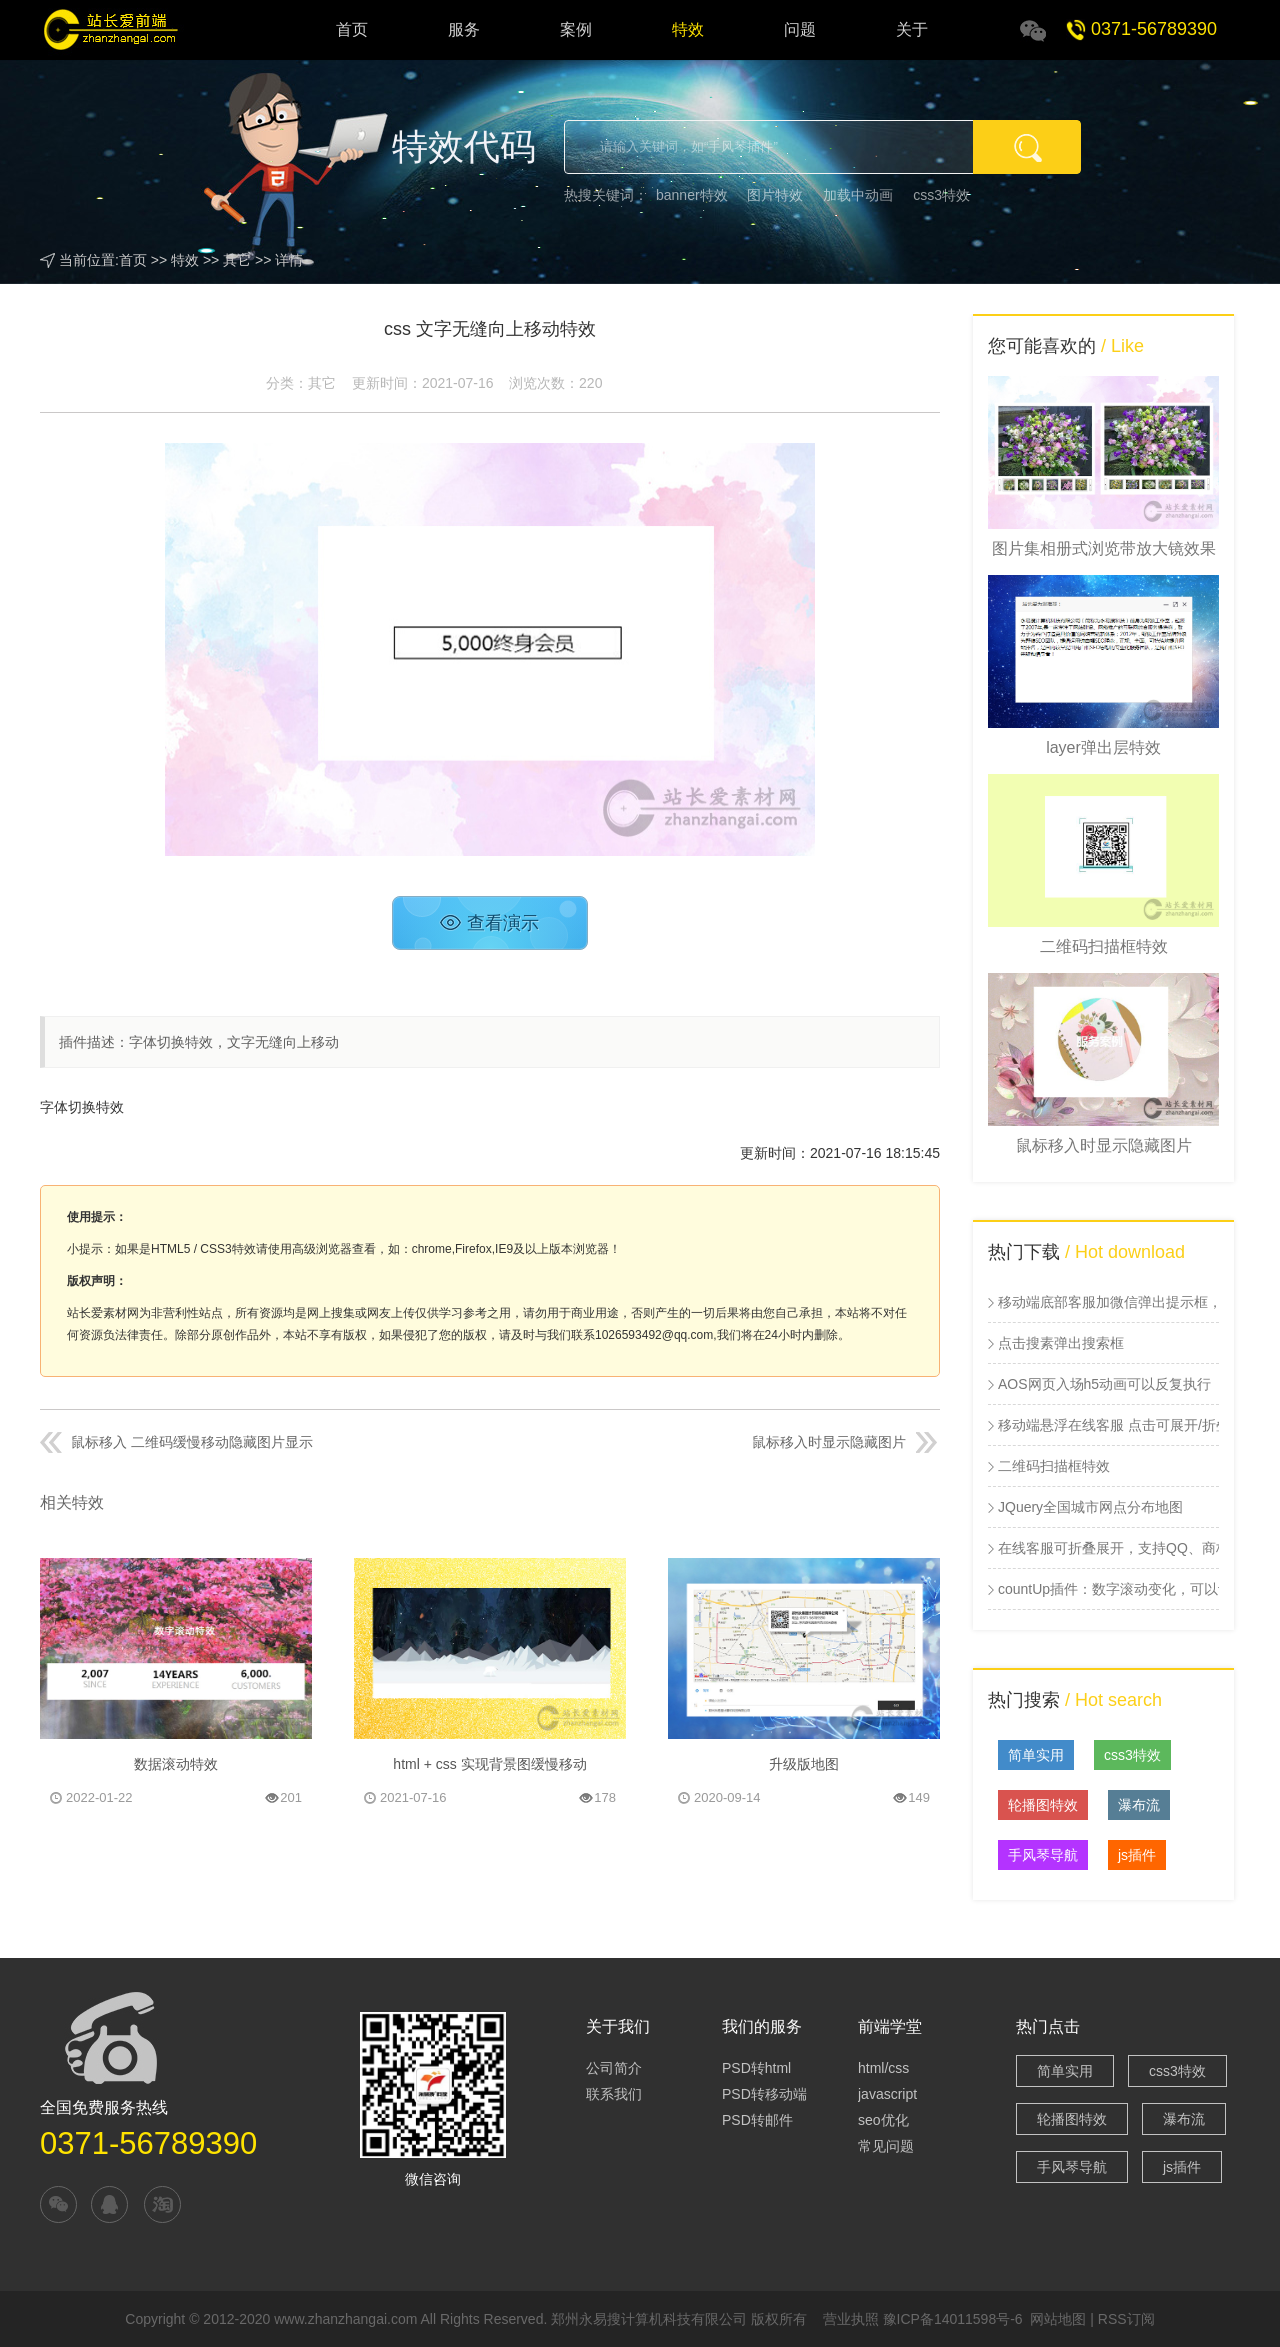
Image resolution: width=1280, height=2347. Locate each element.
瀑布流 (1139, 1805)
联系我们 (614, 2094)
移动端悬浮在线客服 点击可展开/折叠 (1108, 1425)
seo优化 (883, 2120)
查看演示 (489, 923)
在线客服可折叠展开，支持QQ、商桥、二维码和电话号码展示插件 (1108, 1548)
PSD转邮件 (757, 2120)
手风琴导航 (1043, 1855)
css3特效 (941, 195)
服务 (464, 29)
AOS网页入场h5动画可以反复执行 (1104, 1384)
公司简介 (614, 2068)
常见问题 (886, 2146)
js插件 (1137, 1855)
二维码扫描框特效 (1054, 1466)
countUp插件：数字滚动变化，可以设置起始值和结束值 (1108, 1589)
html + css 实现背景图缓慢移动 (489, 1764)
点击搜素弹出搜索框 (1061, 1343)
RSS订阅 (1126, 2319)
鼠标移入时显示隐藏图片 (829, 1442)
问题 (800, 29)
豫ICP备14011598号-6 (953, 2319)
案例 (576, 29)
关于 (912, 29)
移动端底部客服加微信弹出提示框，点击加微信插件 (1108, 1302)
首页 (352, 29)
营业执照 (851, 2319)
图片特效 (775, 195)
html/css (883, 2068)
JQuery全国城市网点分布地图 (1090, 1507)
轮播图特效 (1043, 1805)
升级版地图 (804, 1764)
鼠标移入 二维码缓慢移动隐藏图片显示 (192, 1442)
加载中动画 (858, 195)
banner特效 (692, 195)
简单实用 (1036, 1755)
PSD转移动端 (764, 2094)
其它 (237, 260)
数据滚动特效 (176, 1764)
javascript (887, 2094)
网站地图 (1058, 2319)
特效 (688, 29)
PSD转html (756, 2068)
